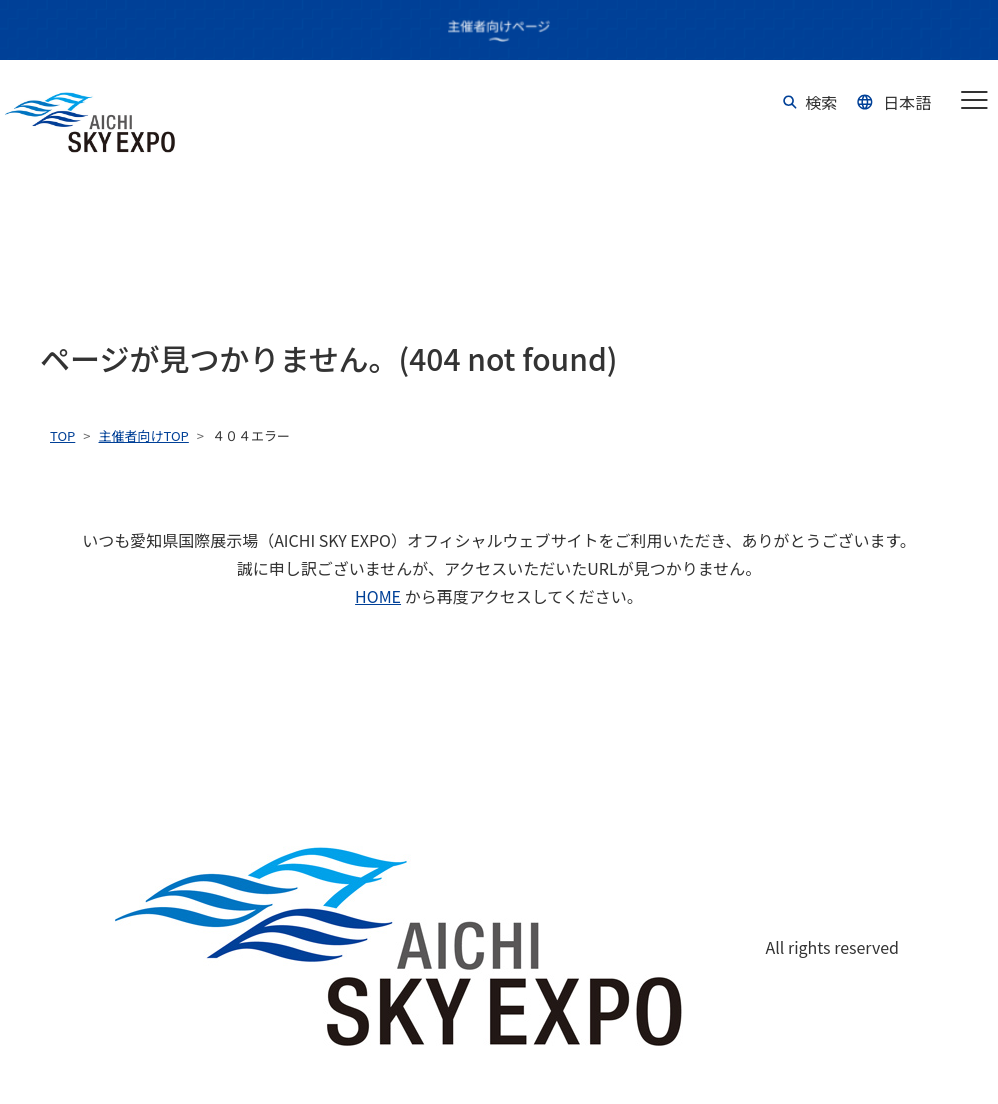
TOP (62, 435)
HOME (378, 596)
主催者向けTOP (144, 435)
